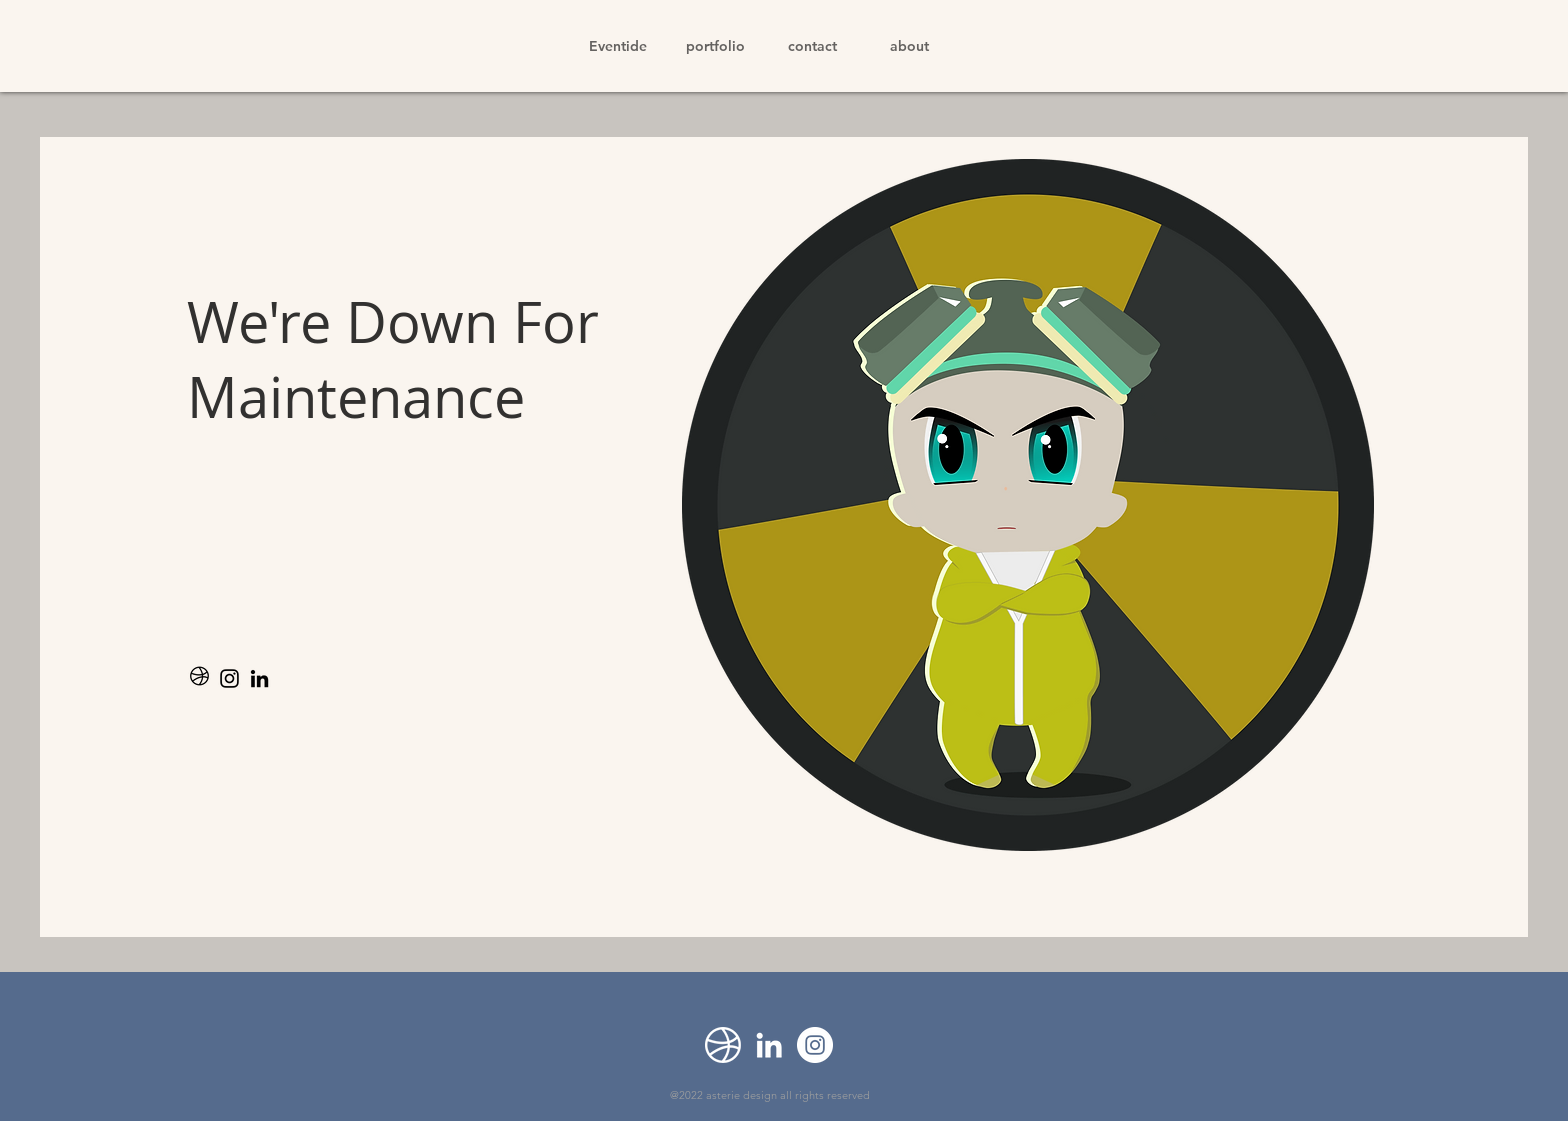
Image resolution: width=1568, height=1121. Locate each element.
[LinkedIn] (259, 678)
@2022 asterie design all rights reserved (770, 1095)
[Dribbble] (723, 1045)
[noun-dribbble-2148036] (199, 678)
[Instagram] (229, 678)
